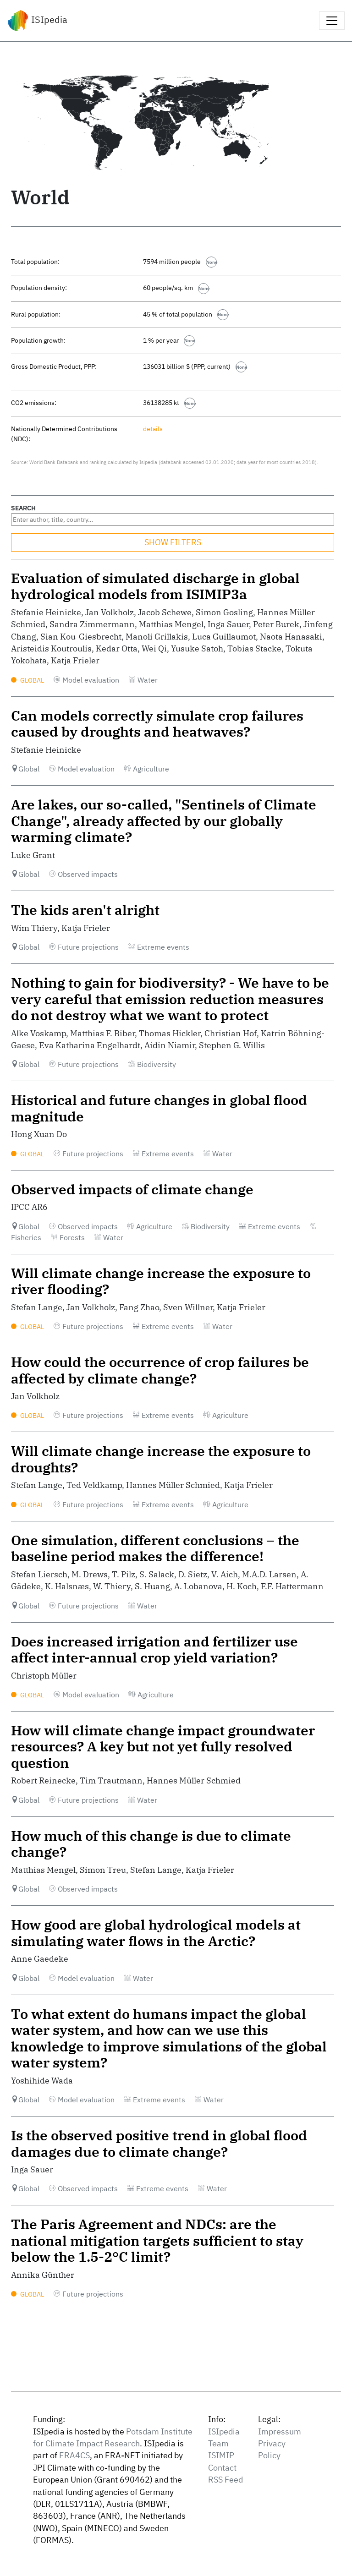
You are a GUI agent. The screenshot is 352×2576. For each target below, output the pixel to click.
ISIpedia (37, 21)
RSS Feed (225, 2479)
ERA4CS (74, 2455)
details (153, 428)
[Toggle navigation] (332, 20)
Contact (222, 2467)
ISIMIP (221, 2455)
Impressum (279, 2431)
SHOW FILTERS (172, 542)
